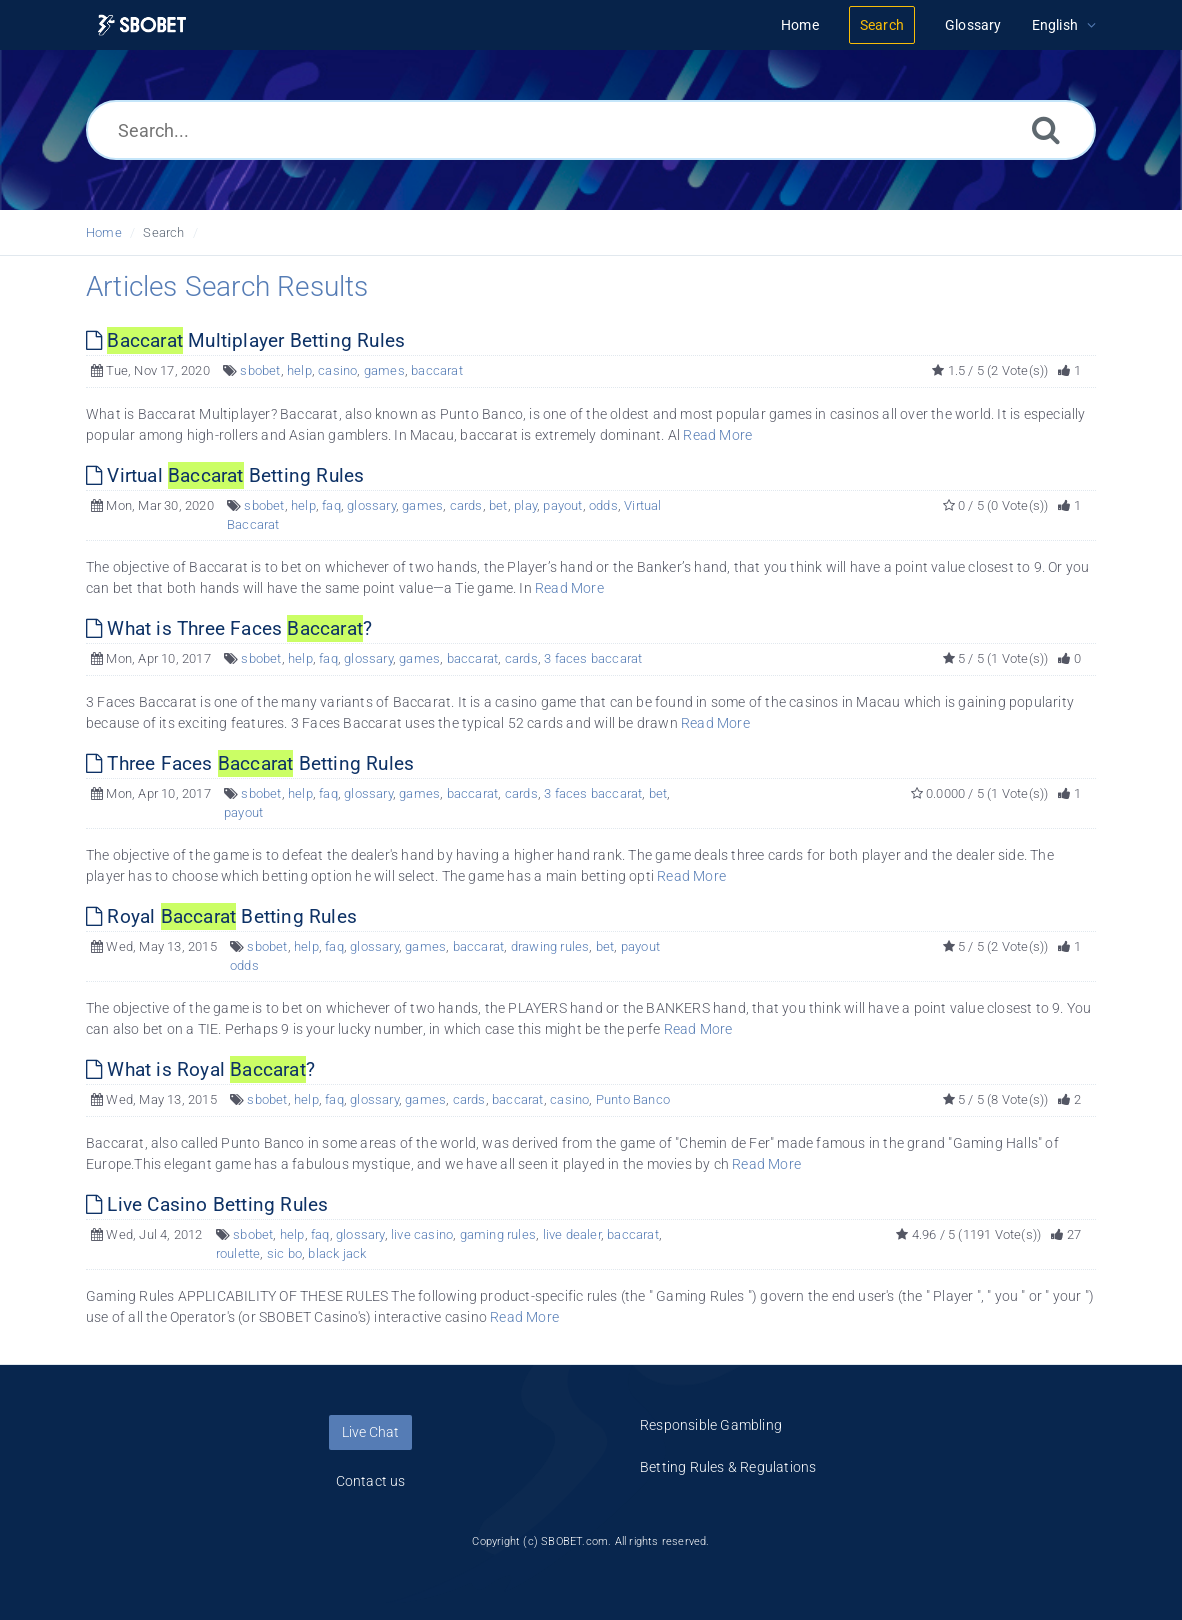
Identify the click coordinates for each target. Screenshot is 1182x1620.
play (525, 505)
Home (104, 232)
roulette (238, 1253)
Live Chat (370, 1432)
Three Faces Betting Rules (250, 763)
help (299, 370)
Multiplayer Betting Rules (245, 340)
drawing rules (550, 946)
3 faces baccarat (593, 658)
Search (163, 232)
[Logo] (142, 25)
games (384, 370)
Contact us (371, 1481)
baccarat (437, 370)
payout (562, 505)
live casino (422, 1234)
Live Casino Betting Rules (207, 1204)
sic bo (284, 1253)
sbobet (260, 370)
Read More (717, 435)
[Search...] (591, 130)
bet (498, 505)
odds (603, 505)
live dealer (572, 1234)
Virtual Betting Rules (225, 475)
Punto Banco (633, 1099)
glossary (371, 505)
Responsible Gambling (711, 1425)
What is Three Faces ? (229, 628)
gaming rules (498, 1234)
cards (466, 505)
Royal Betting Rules (221, 916)
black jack (337, 1253)
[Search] (1046, 129)
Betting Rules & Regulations (728, 1467)
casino (337, 370)
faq (331, 505)
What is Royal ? (200, 1069)
